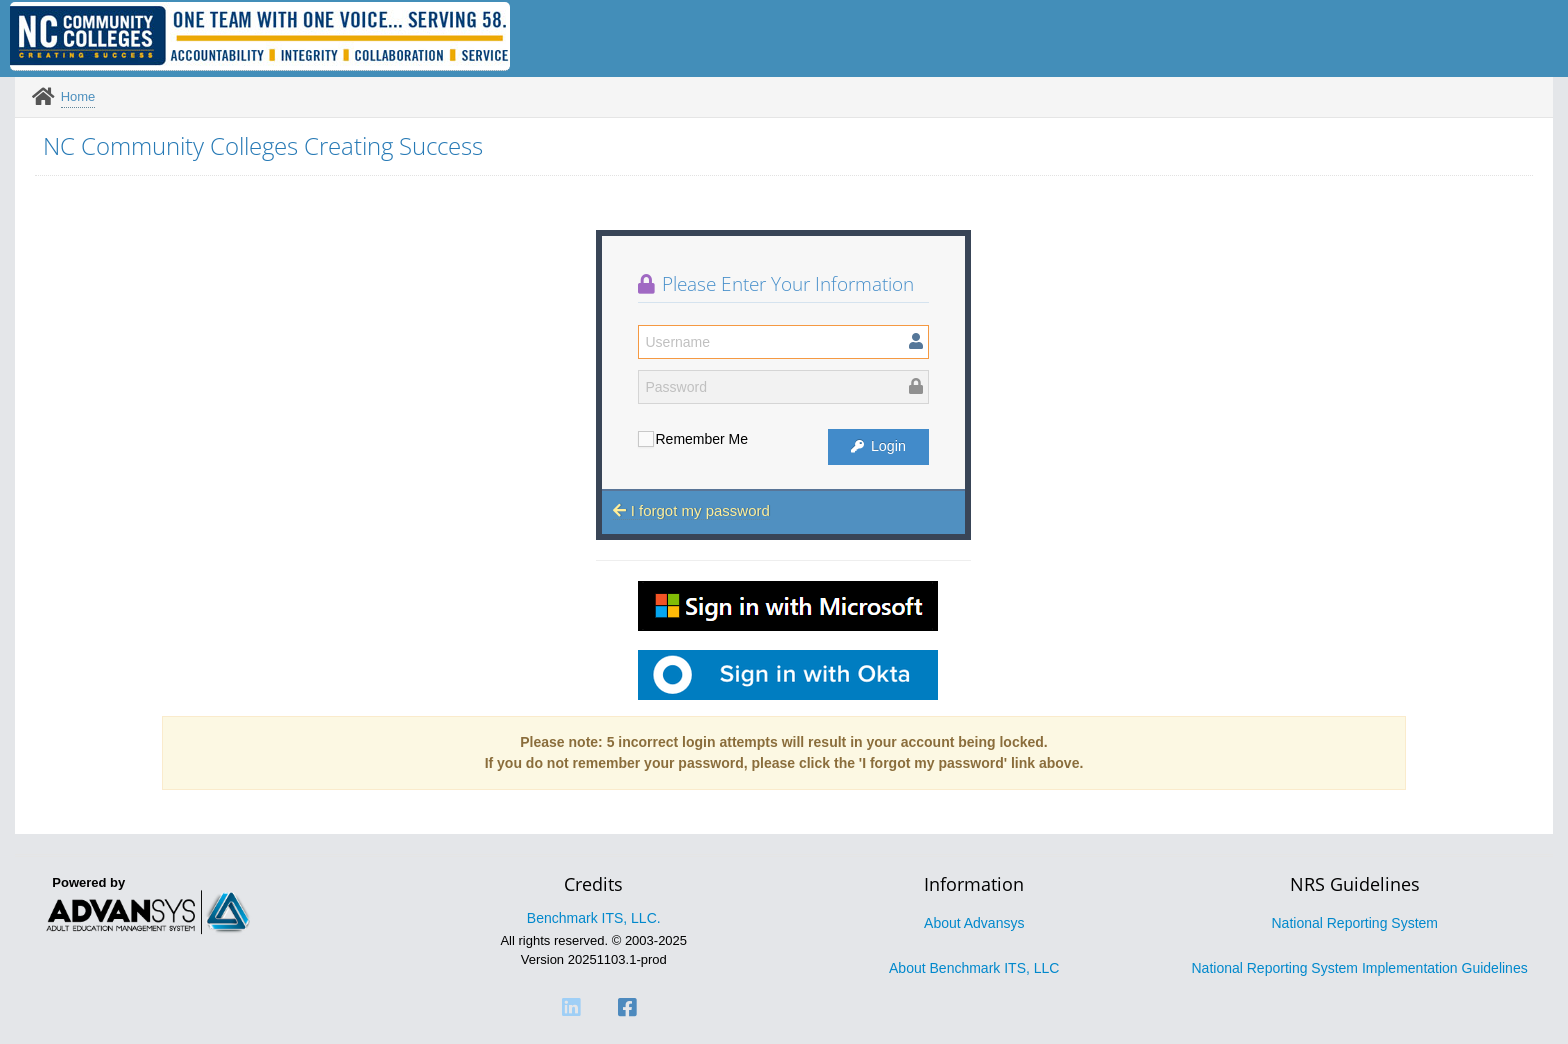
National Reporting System (1354, 923)
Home (78, 96)
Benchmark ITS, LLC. (594, 918)
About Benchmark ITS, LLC (974, 968)
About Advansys (974, 923)
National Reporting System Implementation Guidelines (1360, 968)
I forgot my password (691, 510)
